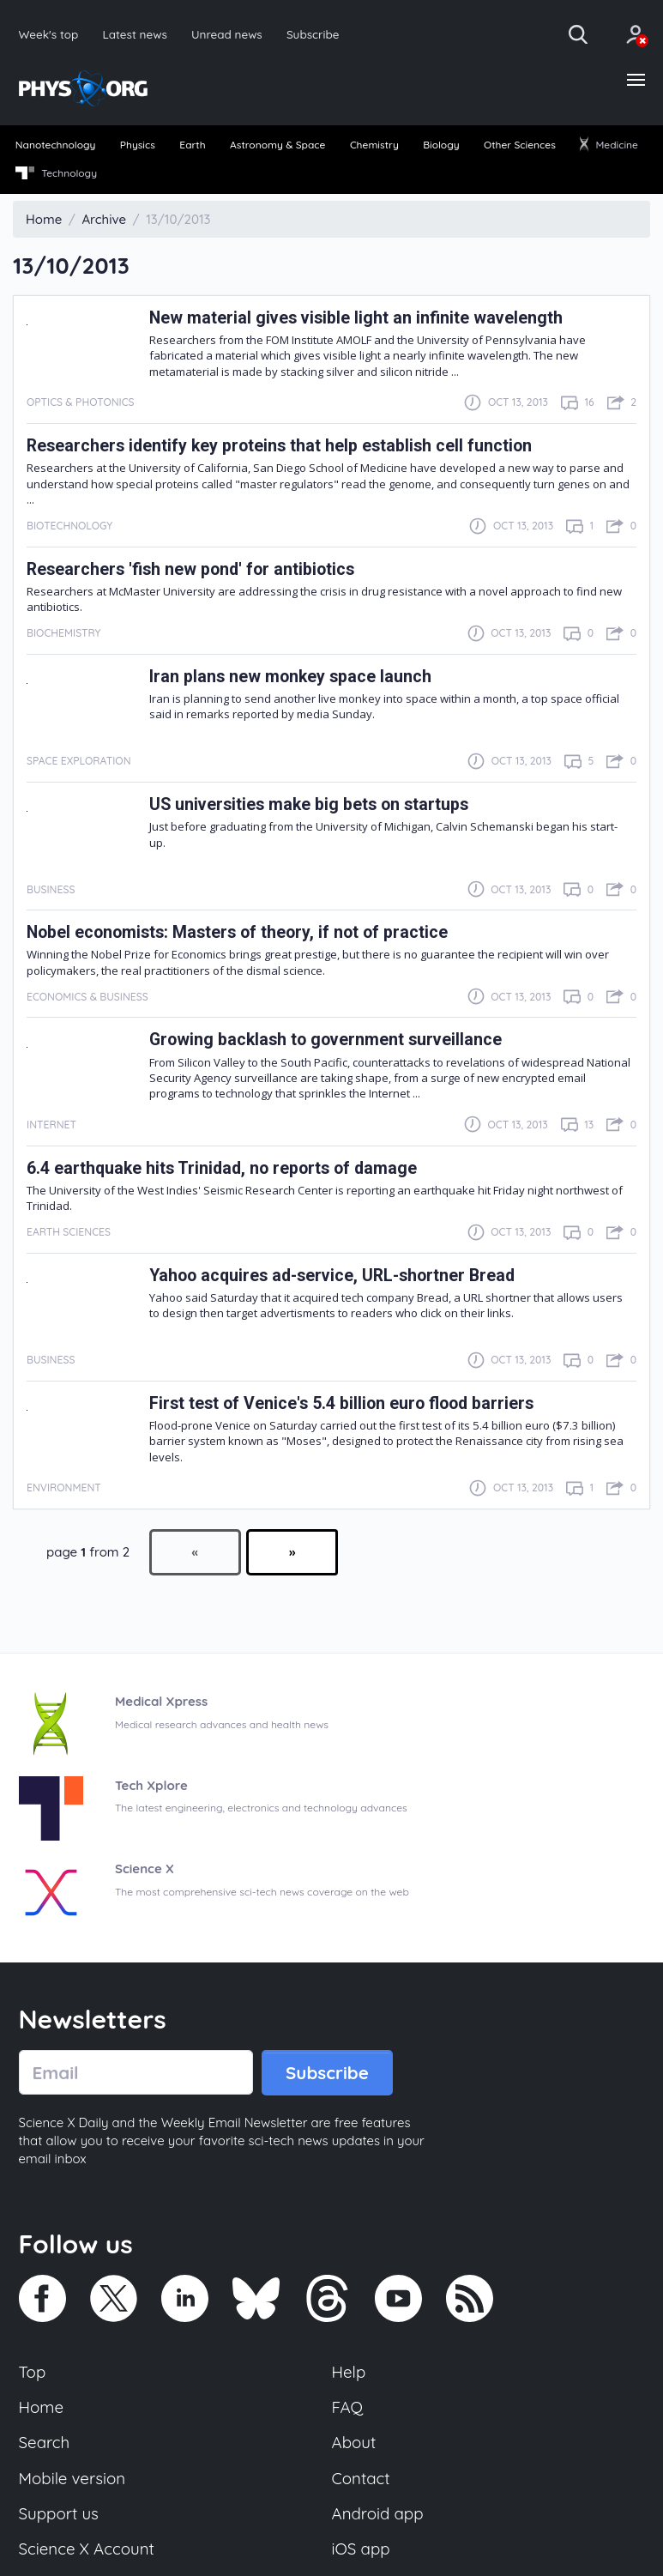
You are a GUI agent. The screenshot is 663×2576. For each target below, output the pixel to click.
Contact (361, 2478)
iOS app (361, 2548)
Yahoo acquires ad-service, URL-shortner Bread (332, 1275)
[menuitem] (55, 145)
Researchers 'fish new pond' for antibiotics (190, 569)
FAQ (348, 2407)
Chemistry (374, 144)
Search (44, 2442)
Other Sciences (520, 144)
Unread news (226, 34)
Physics (137, 144)
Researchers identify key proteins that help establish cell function (279, 446)
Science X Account (86, 2548)
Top (32, 2371)
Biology (441, 144)
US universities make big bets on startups (308, 804)
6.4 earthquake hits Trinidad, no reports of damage (222, 1168)
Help (349, 2371)
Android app (378, 2513)
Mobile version (72, 2478)
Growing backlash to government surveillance (325, 1039)
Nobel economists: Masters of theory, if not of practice (237, 932)
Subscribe (313, 34)
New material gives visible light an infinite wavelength (356, 318)
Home (41, 2407)
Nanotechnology (55, 144)
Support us (59, 2513)
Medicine (609, 144)
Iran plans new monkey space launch (290, 676)
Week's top (49, 34)
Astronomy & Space (277, 144)
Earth (192, 144)
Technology (56, 173)
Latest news (134, 34)
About (354, 2442)
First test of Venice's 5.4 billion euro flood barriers (341, 1403)
